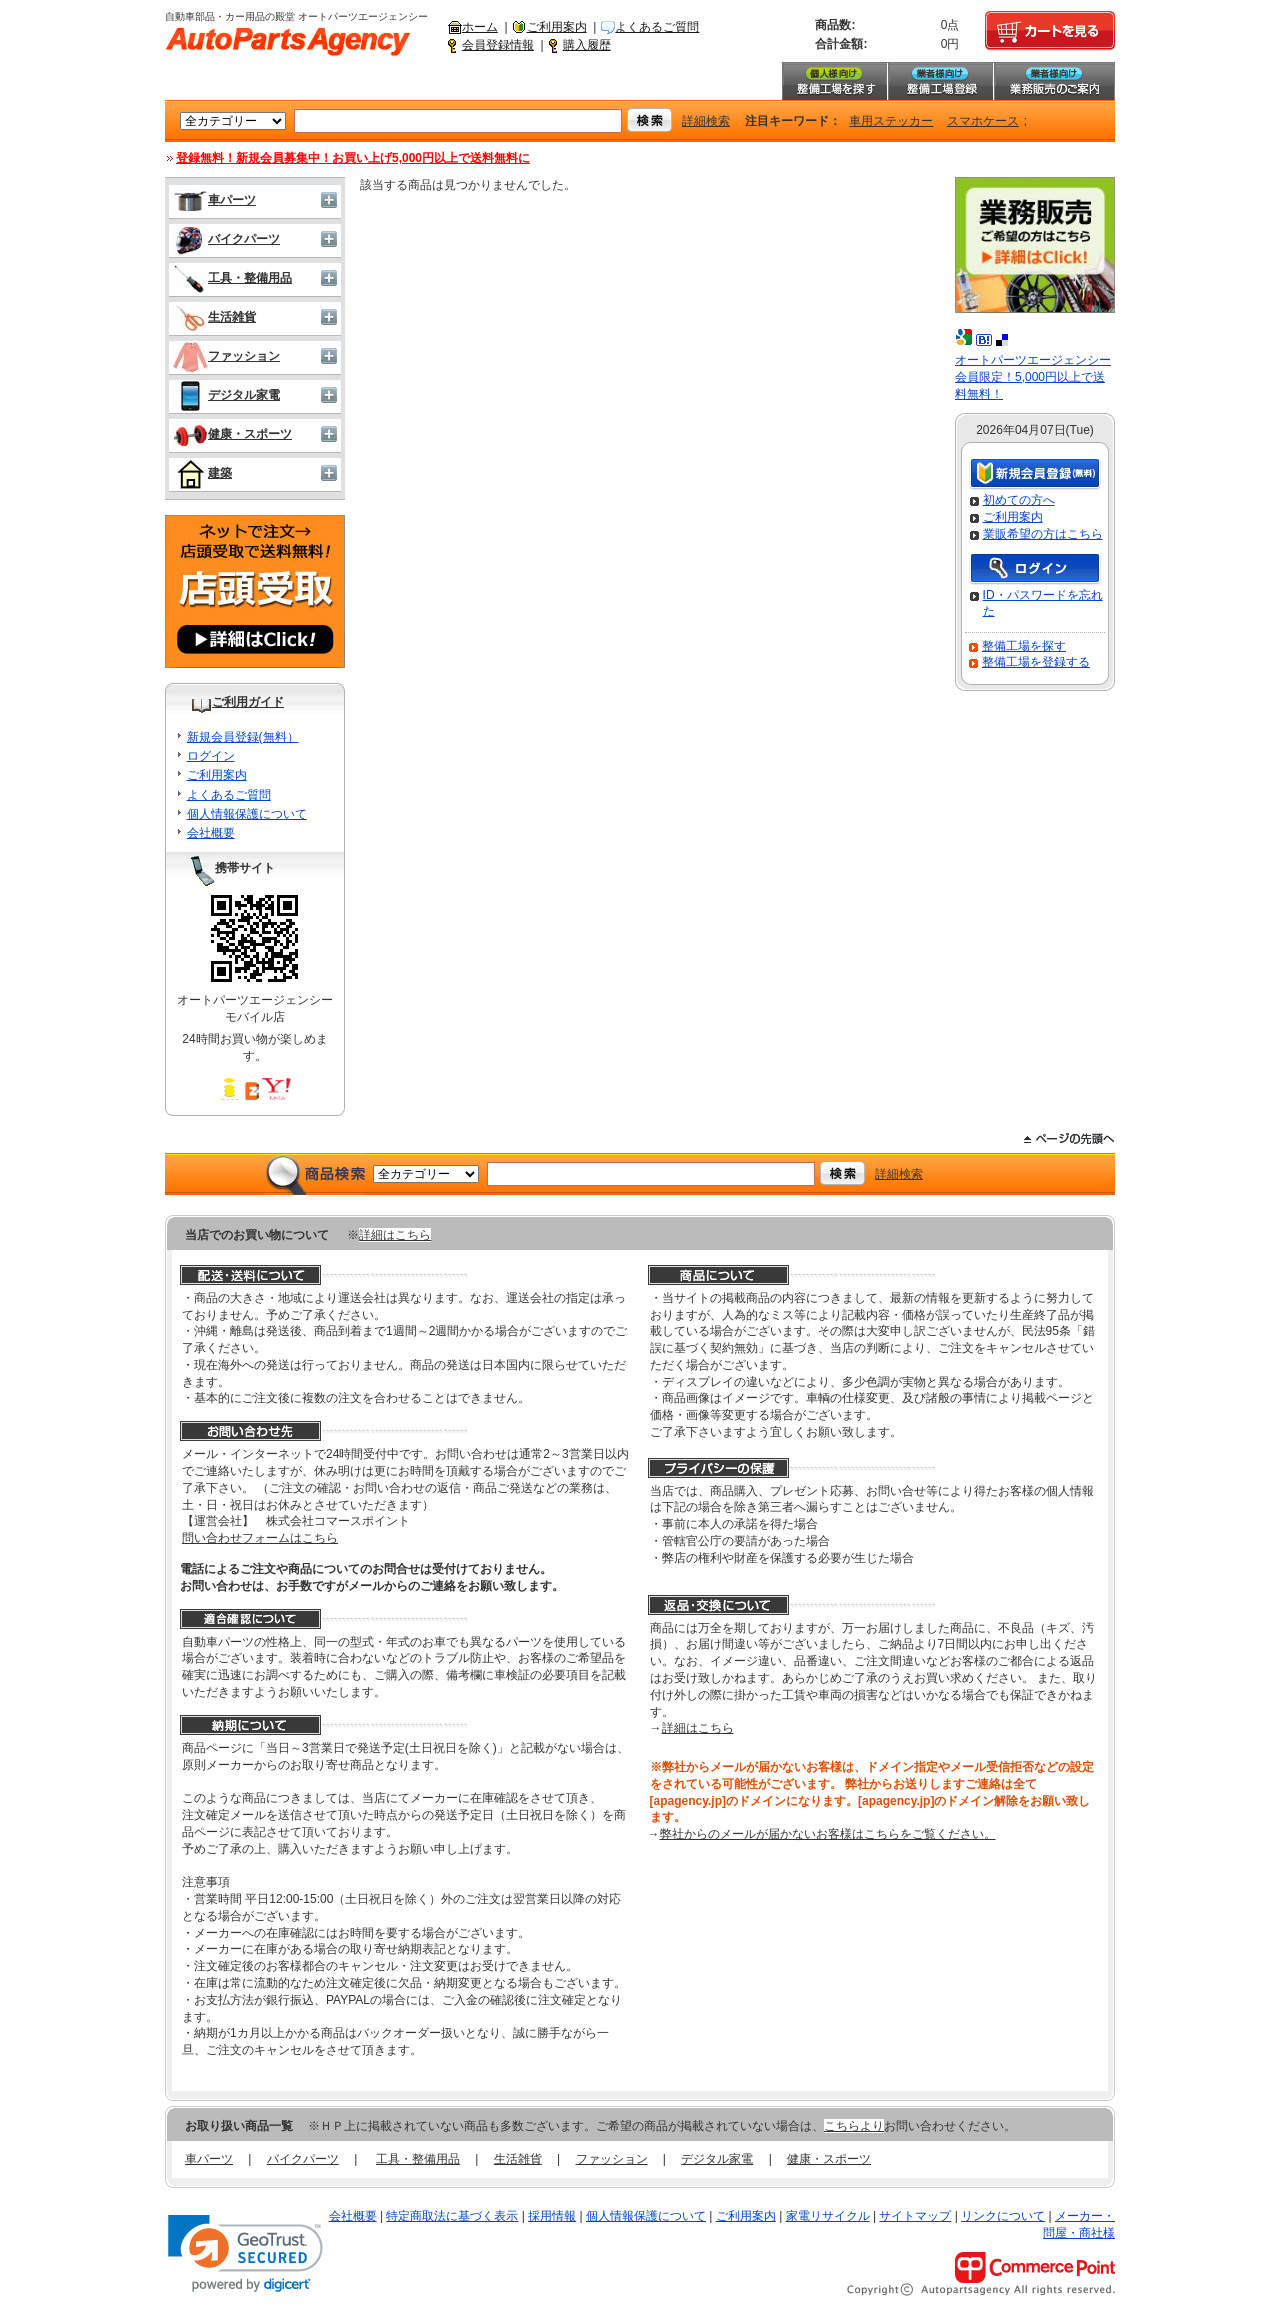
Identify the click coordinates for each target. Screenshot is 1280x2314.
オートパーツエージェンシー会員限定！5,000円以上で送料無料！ (1033, 377)
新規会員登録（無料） (1035, 474)
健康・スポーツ (232, 434)
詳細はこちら (395, 1235)
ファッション (226, 356)
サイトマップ (915, 2216)
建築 (202, 473)
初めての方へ (1019, 500)
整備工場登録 (940, 81)
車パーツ (214, 200)
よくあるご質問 (657, 27)
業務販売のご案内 (1054, 81)
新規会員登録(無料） (243, 737)
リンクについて (1003, 2216)
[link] (245, 2253)
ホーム (480, 27)
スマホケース (983, 121)
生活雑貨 (214, 317)
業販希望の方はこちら (1043, 534)
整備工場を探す (834, 81)
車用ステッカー (891, 121)
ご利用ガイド (248, 702)
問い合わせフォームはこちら (260, 1538)
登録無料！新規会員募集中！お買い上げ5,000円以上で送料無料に (353, 158)
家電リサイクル (828, 2216)
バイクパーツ (226, 239)
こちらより (854, 2126)
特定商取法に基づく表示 (452, 2216)
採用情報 (552, 2216)
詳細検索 (706, 121)
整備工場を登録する (1036, 662)
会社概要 (211, 833)
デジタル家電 (226, 395)
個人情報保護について (247, 814)
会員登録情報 (498, 45)
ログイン (211, 756)
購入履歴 (587, 45)
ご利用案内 (557, 27)
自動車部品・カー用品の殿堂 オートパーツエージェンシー (288, 42)
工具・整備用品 (232, 278)
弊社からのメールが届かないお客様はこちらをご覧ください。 (828, 1834)
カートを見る (1050, 31)
